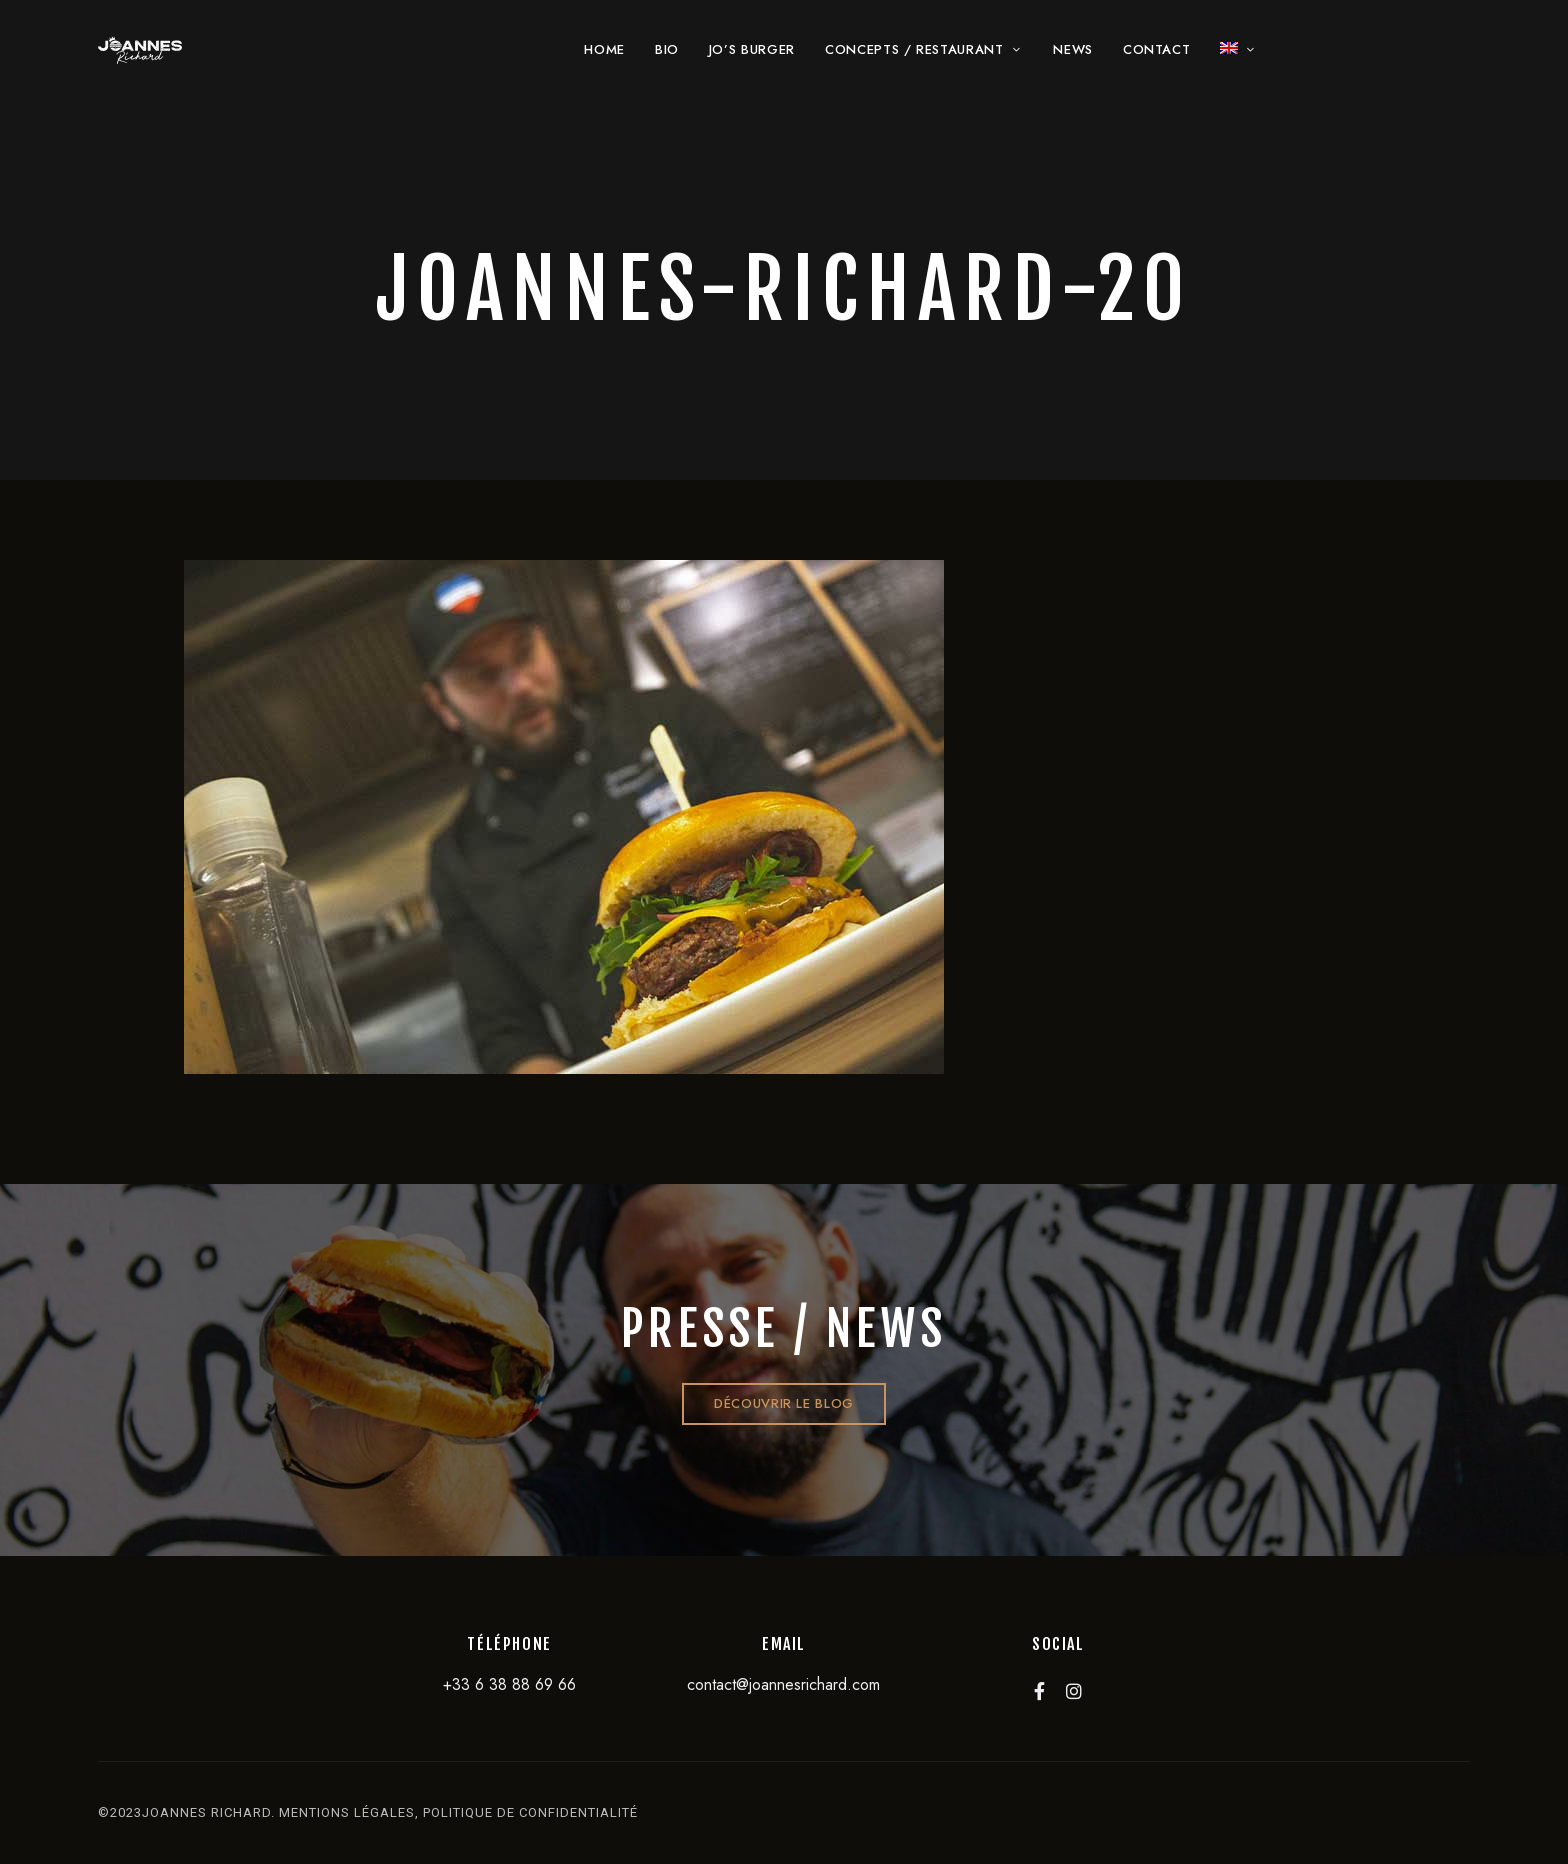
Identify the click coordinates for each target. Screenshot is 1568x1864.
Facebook (1039, 1691)
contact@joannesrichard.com (783, 1684)
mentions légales (347, 1812)
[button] (784, 1404)
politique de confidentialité (530, 1812)
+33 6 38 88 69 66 (509, 1684)
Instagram (1074, 1691)
